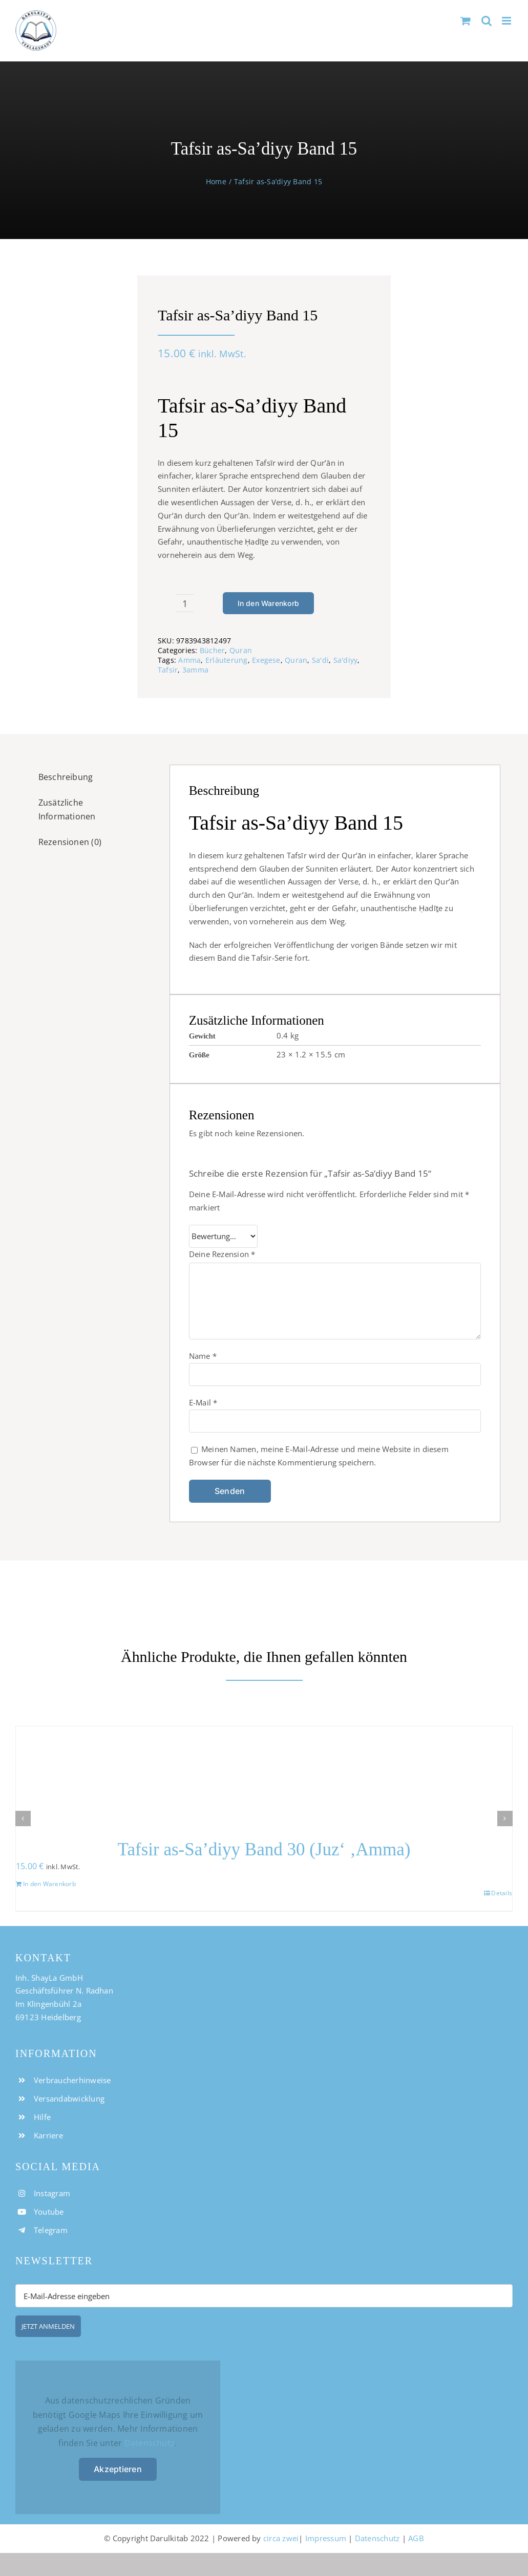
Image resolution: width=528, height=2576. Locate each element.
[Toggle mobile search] (486, 20)
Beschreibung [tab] (65, 777)
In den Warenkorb (268, 603)
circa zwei (281, 2538)
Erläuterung (226, 660)
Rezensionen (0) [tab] (70, 842)
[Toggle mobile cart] (465, 20)
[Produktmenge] (185, 603)
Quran (240, 650)
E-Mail (203, 1402)
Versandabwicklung (69, 2098)
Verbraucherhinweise (72, 2080)
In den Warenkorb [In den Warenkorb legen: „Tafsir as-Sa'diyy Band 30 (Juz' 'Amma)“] (49, 1883)
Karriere (48, 2135)
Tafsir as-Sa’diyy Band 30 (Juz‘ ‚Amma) (264, 1849)
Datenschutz (149, 2443)
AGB (416, 2538)
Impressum (325, 2538)
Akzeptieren (118, 2469)
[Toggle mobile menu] (507, 20)
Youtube (49, 2211)
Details (501, 1893)
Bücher (212, 650)
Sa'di (320, 660)
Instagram (52, 2193)
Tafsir (168, 670)
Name (203, 1356)
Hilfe (42, 2117)
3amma (195, 670)
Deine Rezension (222, 1254)
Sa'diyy (345, 660)
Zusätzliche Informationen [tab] (67, 809)
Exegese (266, 660)
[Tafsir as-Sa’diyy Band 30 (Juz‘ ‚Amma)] (264, 1776)
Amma (189, 660)
